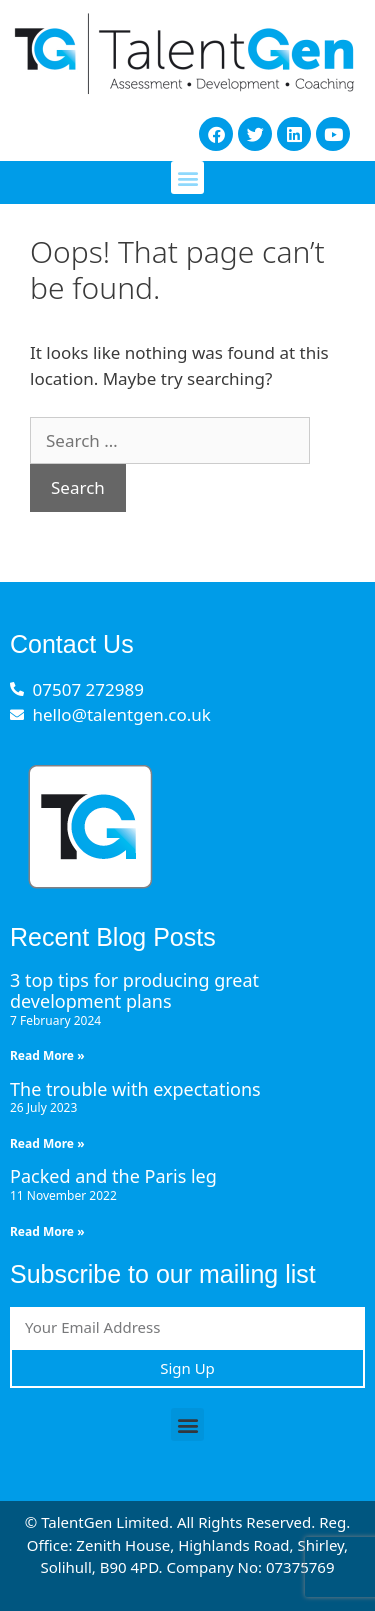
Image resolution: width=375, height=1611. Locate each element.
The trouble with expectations (135, 1089)
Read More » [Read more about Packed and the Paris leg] (47, 1231)
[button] (187, 177)
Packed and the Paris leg (113, 1176)
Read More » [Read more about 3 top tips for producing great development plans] (47, 1055)
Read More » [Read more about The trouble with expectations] (47, 1143)
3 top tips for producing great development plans (134, 991)
